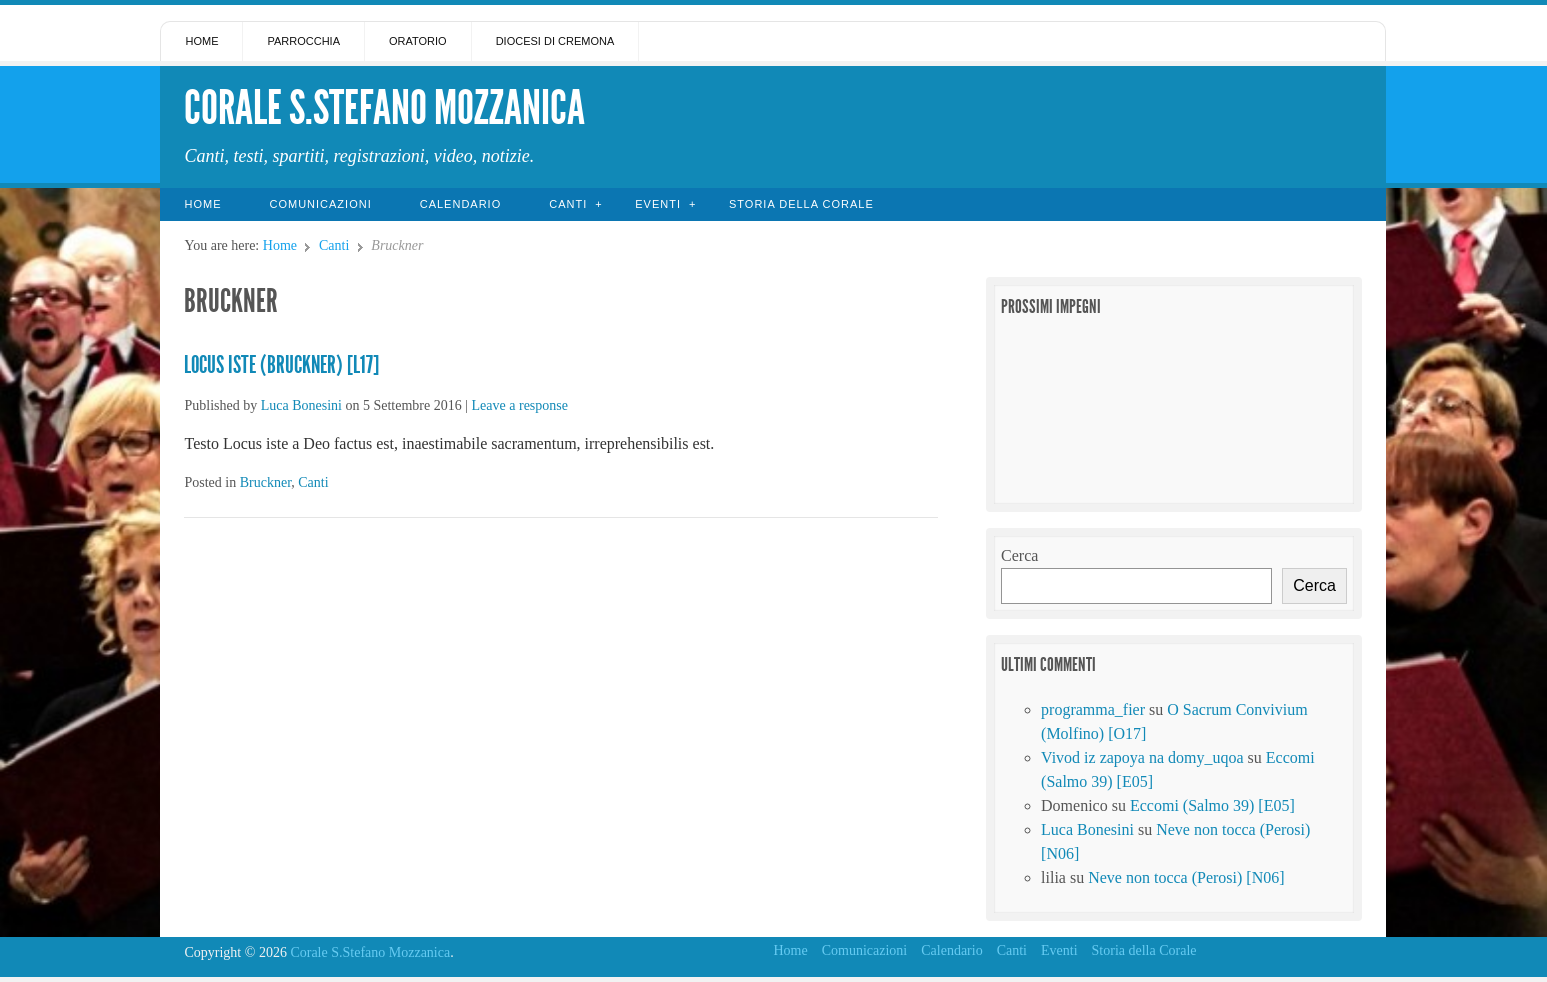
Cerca (1019, 555)
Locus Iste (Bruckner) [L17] (281, 365)
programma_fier (1093, 709)
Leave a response (520, 405)
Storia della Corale (801, 204)
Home (201, 41)
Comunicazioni (320, 204)
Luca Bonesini (301, 405)
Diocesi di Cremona (555, 41)
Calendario (461, 204)
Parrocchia (303, 41)
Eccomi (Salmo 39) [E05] (1212, 805)
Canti (568, 204)
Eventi (658, 204)
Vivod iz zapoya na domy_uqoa (1142, 757)
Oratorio (418, 41)
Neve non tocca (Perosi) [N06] (1186, 877)
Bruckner (266, 482)
